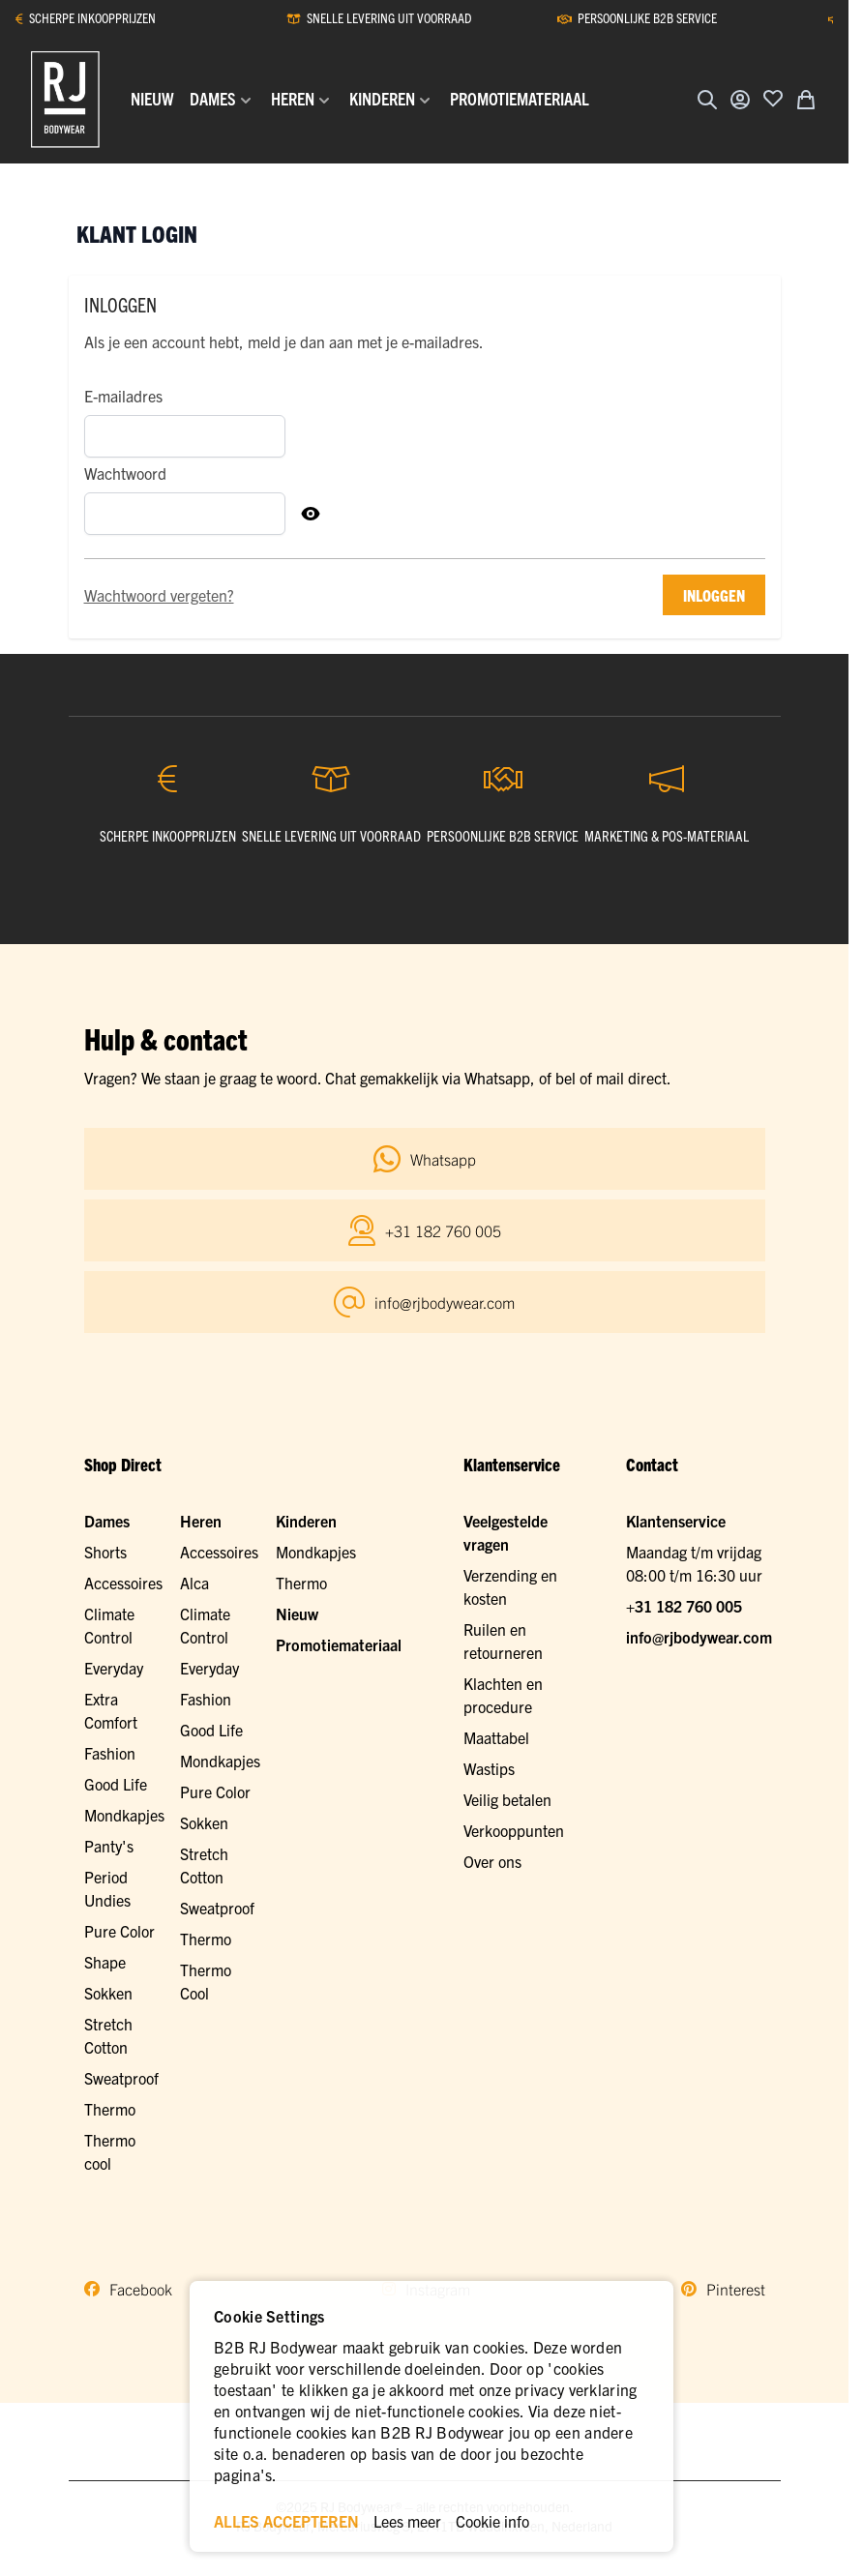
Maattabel (496, 1737)
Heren (201, 1520)
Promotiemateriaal (339, 1644)
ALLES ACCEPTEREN (286, 2521)
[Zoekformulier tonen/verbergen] (707, 99)
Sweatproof (121, 2077)
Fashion (109, 1752)
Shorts (105, 1551)
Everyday (113, 1667)
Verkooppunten (513, 1830)
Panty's (109, 1845)
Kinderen (306, 1520)
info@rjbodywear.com (699, 1636)
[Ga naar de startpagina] (65, 99)
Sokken (108, 1992)
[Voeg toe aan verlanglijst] (773, 97)
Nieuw (297, 1613)
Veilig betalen (507, 1799)
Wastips (489, 1768)
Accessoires (123, 1582)
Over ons (492, 1861)
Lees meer (407, 2521)
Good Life (115, 1783)
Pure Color (119, 1930)
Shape (105, 1961)
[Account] (740, 99)
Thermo (109, 2108)
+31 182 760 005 (684, 1605)
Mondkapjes (124, 1814)
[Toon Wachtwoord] (310, 513)
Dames (107, 1520)
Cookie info (492, 2521)
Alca (194, 1582)
